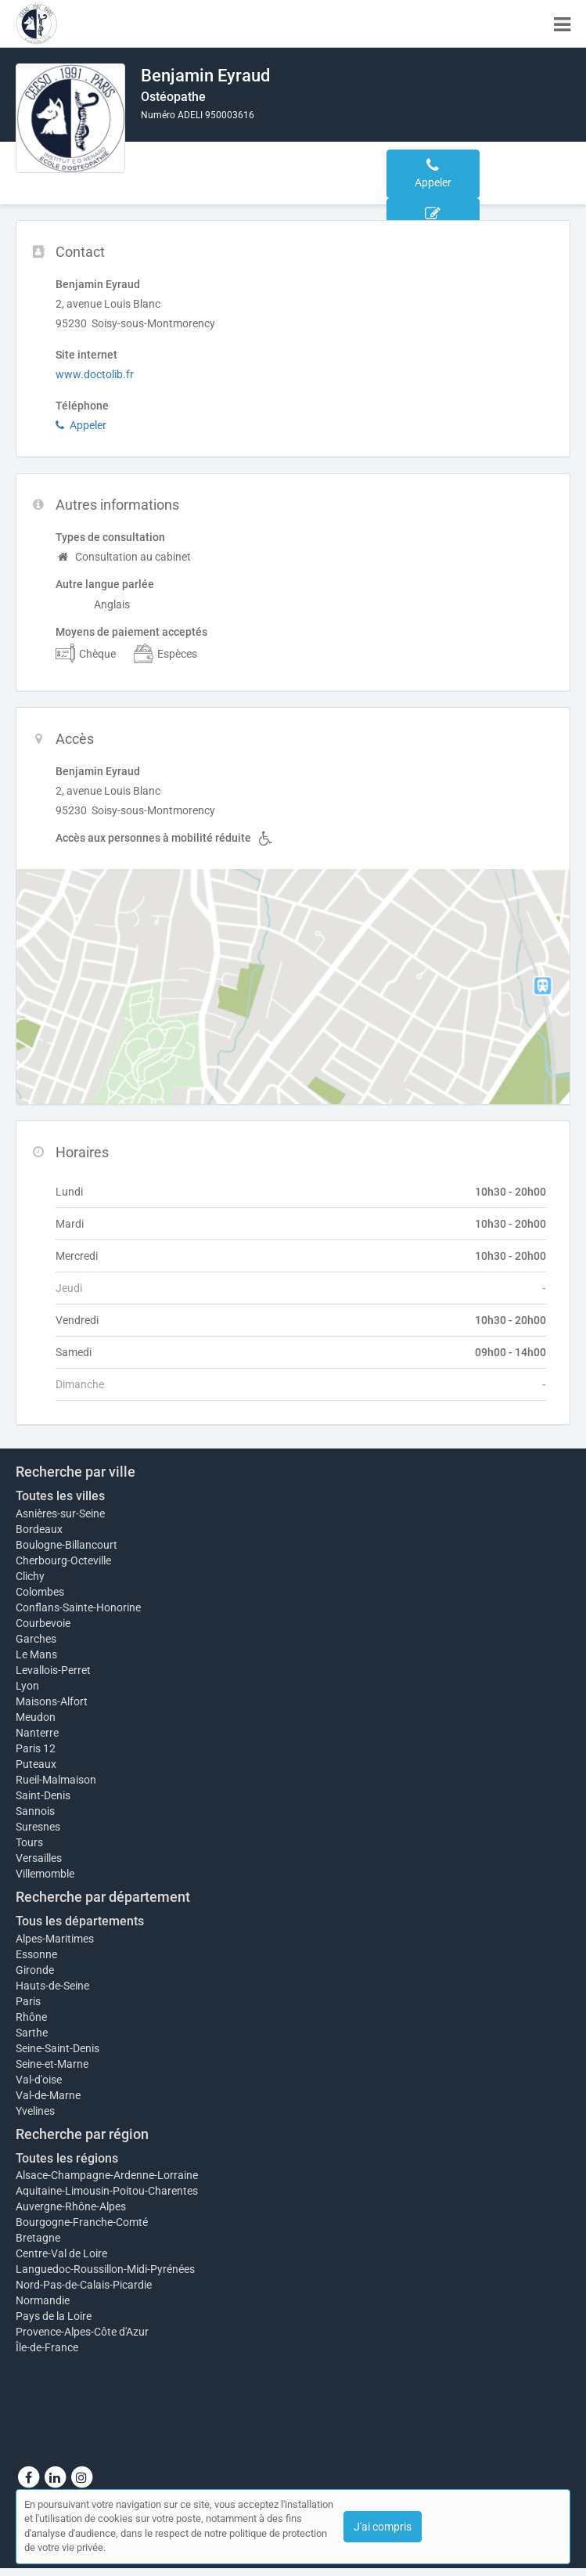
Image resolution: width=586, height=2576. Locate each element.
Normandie (43, 2300)
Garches (36, 1639)
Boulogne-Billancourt (66, 1545)
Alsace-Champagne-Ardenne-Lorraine (107, 2175)
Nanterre (37, 1732)
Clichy (30, 1576)
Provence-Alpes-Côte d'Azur (82, 2331)
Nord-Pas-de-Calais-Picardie (84, 2284)
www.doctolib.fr (95, 374)
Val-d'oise (39, 2079)
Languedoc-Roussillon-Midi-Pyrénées (105, 2269)
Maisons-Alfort (52, 1701)
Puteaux (36, 1764)
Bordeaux (39, 1529)
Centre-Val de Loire (61, 2253)
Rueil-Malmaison (56, 1779)
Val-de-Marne (48, 2095)
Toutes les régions (67, 2158)
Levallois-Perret (53, 1670)
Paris (28, 2001)
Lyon (27, 1685)
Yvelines (35, 2111)
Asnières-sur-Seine (60, 1513)
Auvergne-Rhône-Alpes (71, 2206)
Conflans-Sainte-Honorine (78, 1607)
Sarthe (32, 2032)
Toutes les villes (60, 1495)
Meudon (36, 1717)
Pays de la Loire (54, 2316)
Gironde (35, 1970)
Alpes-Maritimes (55, 1938)
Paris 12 (36, 1748)
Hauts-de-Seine (52, 1985)
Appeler (81, 425)
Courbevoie (43, 1623)
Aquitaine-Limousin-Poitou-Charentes (107, 2191)
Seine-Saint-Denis (57, 2048)
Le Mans (36, 1654)
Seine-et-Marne (52, 2064)
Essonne (36, 1954)
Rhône (31, 2017)
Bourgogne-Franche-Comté (82, 2222)
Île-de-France (47, 2347)
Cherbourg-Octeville (63, 1560)
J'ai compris (383, 2526)
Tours (29, 1842)
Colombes (40, 1592)
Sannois (35, 1811)
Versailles (39, 1858)
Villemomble (45, 1873)
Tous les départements (80, 1921)
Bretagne (38, 2237)
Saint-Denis (43, 1795)
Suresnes (38, 1826)
